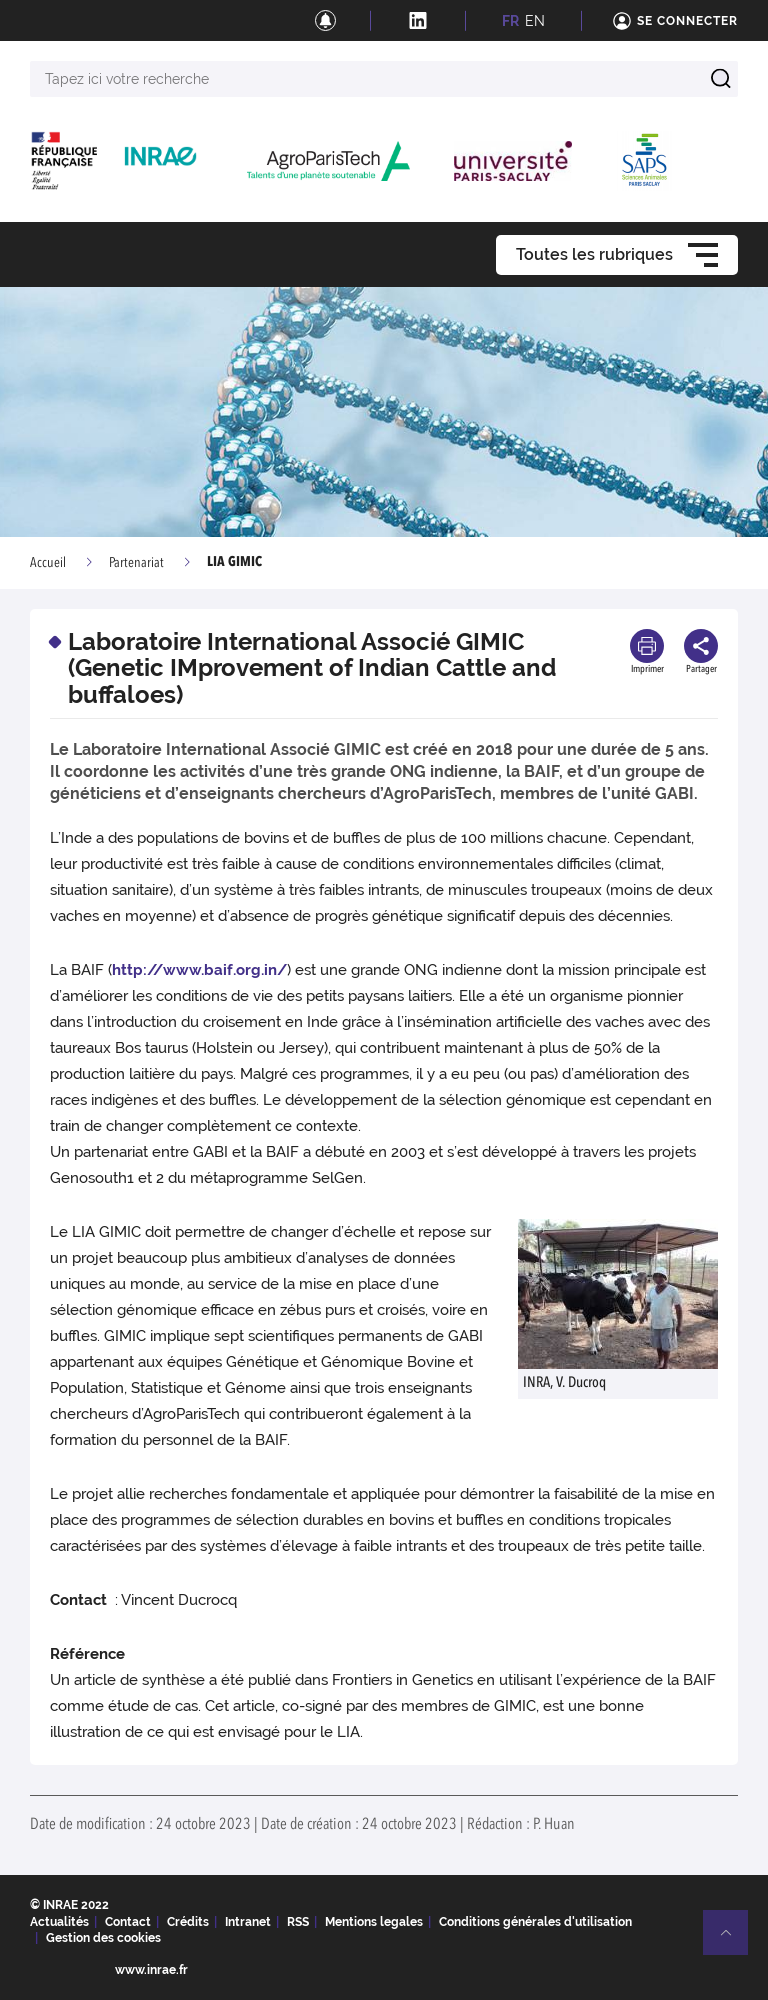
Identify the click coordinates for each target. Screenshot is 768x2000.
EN (535, 21)
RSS (298, 1922)
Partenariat (136, 563)
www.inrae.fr (151, 1970)
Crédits (188, 1922)
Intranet (248, 1922)
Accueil (48, 563)
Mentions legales (374, 1922)
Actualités (59, 1922)
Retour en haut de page (734, 1941)
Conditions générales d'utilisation (535, 1922)
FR (510, 21)
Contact (128, 1922)
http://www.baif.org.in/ (199, 970)
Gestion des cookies (103, 1938)
